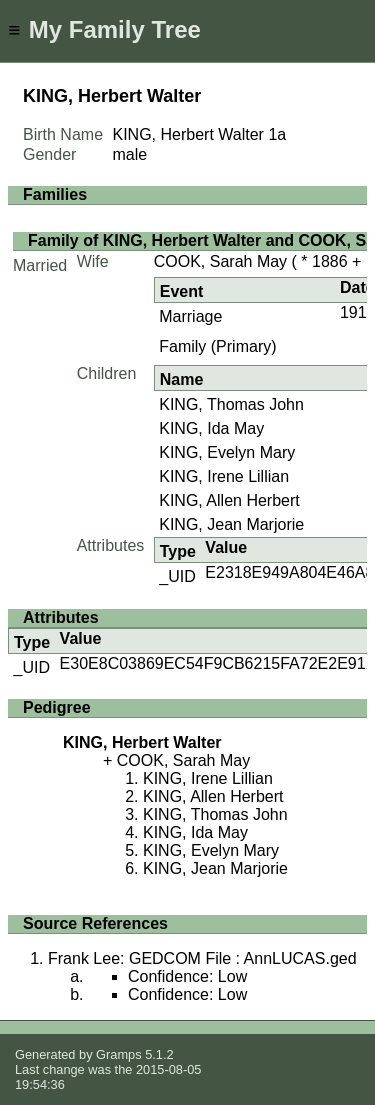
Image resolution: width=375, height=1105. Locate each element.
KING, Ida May (211, 428)
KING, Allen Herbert (229, 500)
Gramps (119, 1054)
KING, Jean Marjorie (231, 524)
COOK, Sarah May (220, 261)
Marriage (190, 316)
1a (277, 134)
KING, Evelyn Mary (227, 452)
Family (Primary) (217, 346)
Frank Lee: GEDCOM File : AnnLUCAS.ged (202, 958)
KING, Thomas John (231, 404)
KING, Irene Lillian (224, 476)
